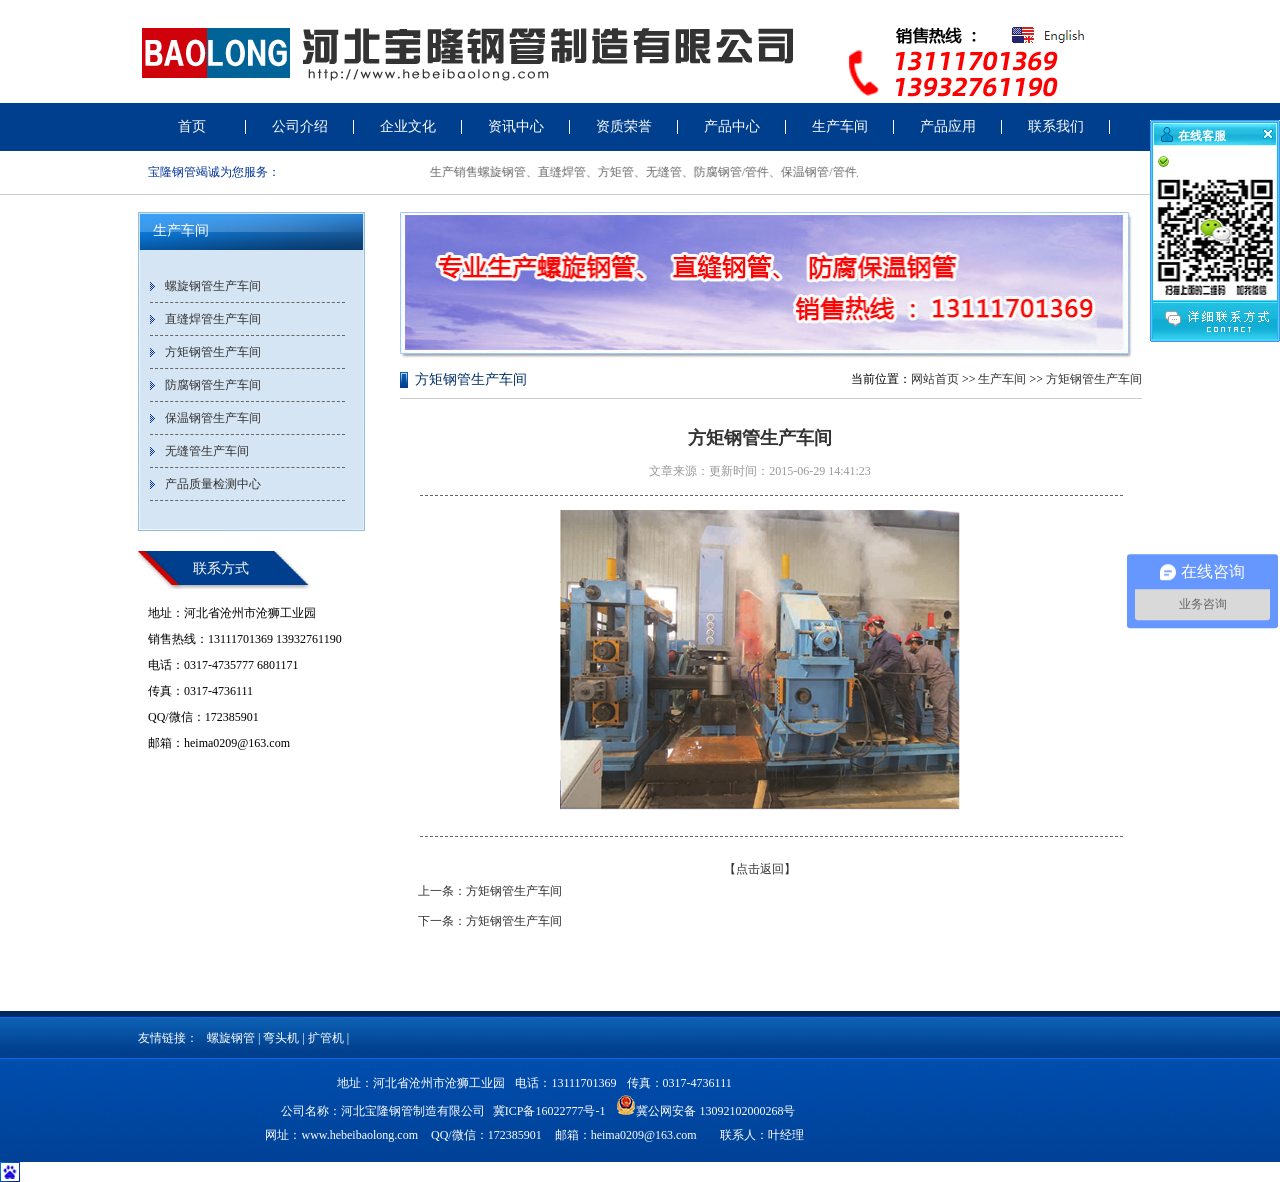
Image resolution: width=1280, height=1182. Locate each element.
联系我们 (1056, 126)
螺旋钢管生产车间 (213, 286)
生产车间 (840, 126)
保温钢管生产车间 (213, 418)
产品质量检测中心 (213, 484)
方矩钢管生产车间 (213, 352)
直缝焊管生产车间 (213, 319)
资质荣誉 (624, 126)
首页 (192, 126)
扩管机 (326, 1038)
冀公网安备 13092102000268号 (705, 1105)
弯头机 (281, 1038)
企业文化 (408, 126)
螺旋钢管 (231, 1038)
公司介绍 (300, 126)
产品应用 (948, 126)
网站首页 (935, 379)
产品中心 (732, 126)
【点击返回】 (760, 869)
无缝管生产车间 (207, 451)
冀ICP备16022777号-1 (549, 1111)
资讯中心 (516, 126)
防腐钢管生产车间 (213, 385)
